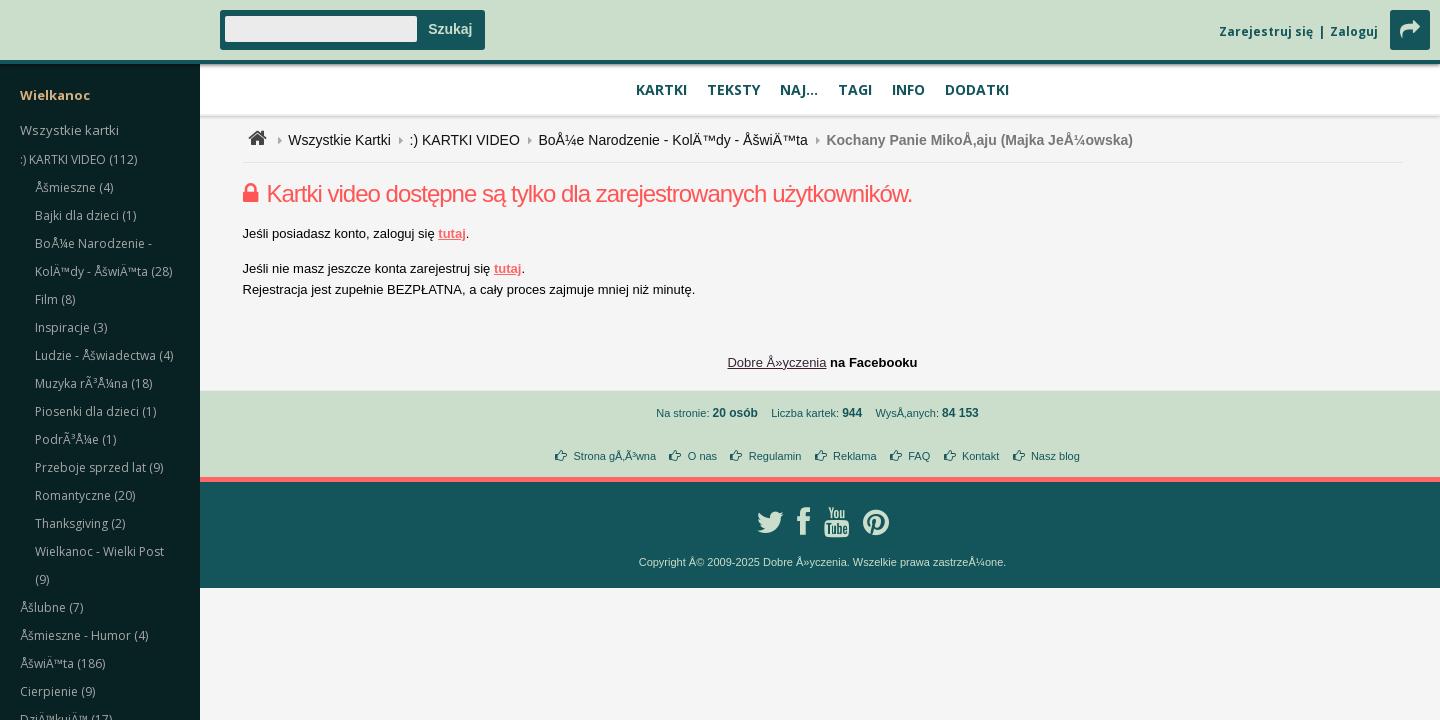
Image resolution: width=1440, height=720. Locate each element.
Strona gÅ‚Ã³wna (615, 456)
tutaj (451, 233)
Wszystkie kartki (69, 130)
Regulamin (775, 456)
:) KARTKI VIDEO (465, 140)
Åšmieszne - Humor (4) (84, 635)
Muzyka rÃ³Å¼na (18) (93, 383)
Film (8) (55, 299)
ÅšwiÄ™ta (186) (62, 663)
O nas (702, 456)
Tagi (855, 89)
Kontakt (980, 456)
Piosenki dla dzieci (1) (95, 411)
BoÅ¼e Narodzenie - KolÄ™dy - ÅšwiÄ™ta (672, 140)
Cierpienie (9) (57, 691)
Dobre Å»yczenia (776, 362)
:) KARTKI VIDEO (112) (78, 159)
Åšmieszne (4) (74, 187)
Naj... (799, 89)
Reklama (854, 456)
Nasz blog (1055, 456)
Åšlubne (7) (51, 607)
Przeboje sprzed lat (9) (99, 467)
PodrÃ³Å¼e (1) (75, 439)
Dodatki (977, 89)
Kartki (661, 89)
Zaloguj (1354, 31)
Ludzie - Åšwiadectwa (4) (104, 355)
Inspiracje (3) (71, 327)
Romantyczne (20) (85, 495)
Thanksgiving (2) (80, 523)
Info (908, 89)
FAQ (919, 456)
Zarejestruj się (1266, 31)
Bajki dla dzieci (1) (85, 215)
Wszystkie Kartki (339, 140)
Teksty (733, 89)
